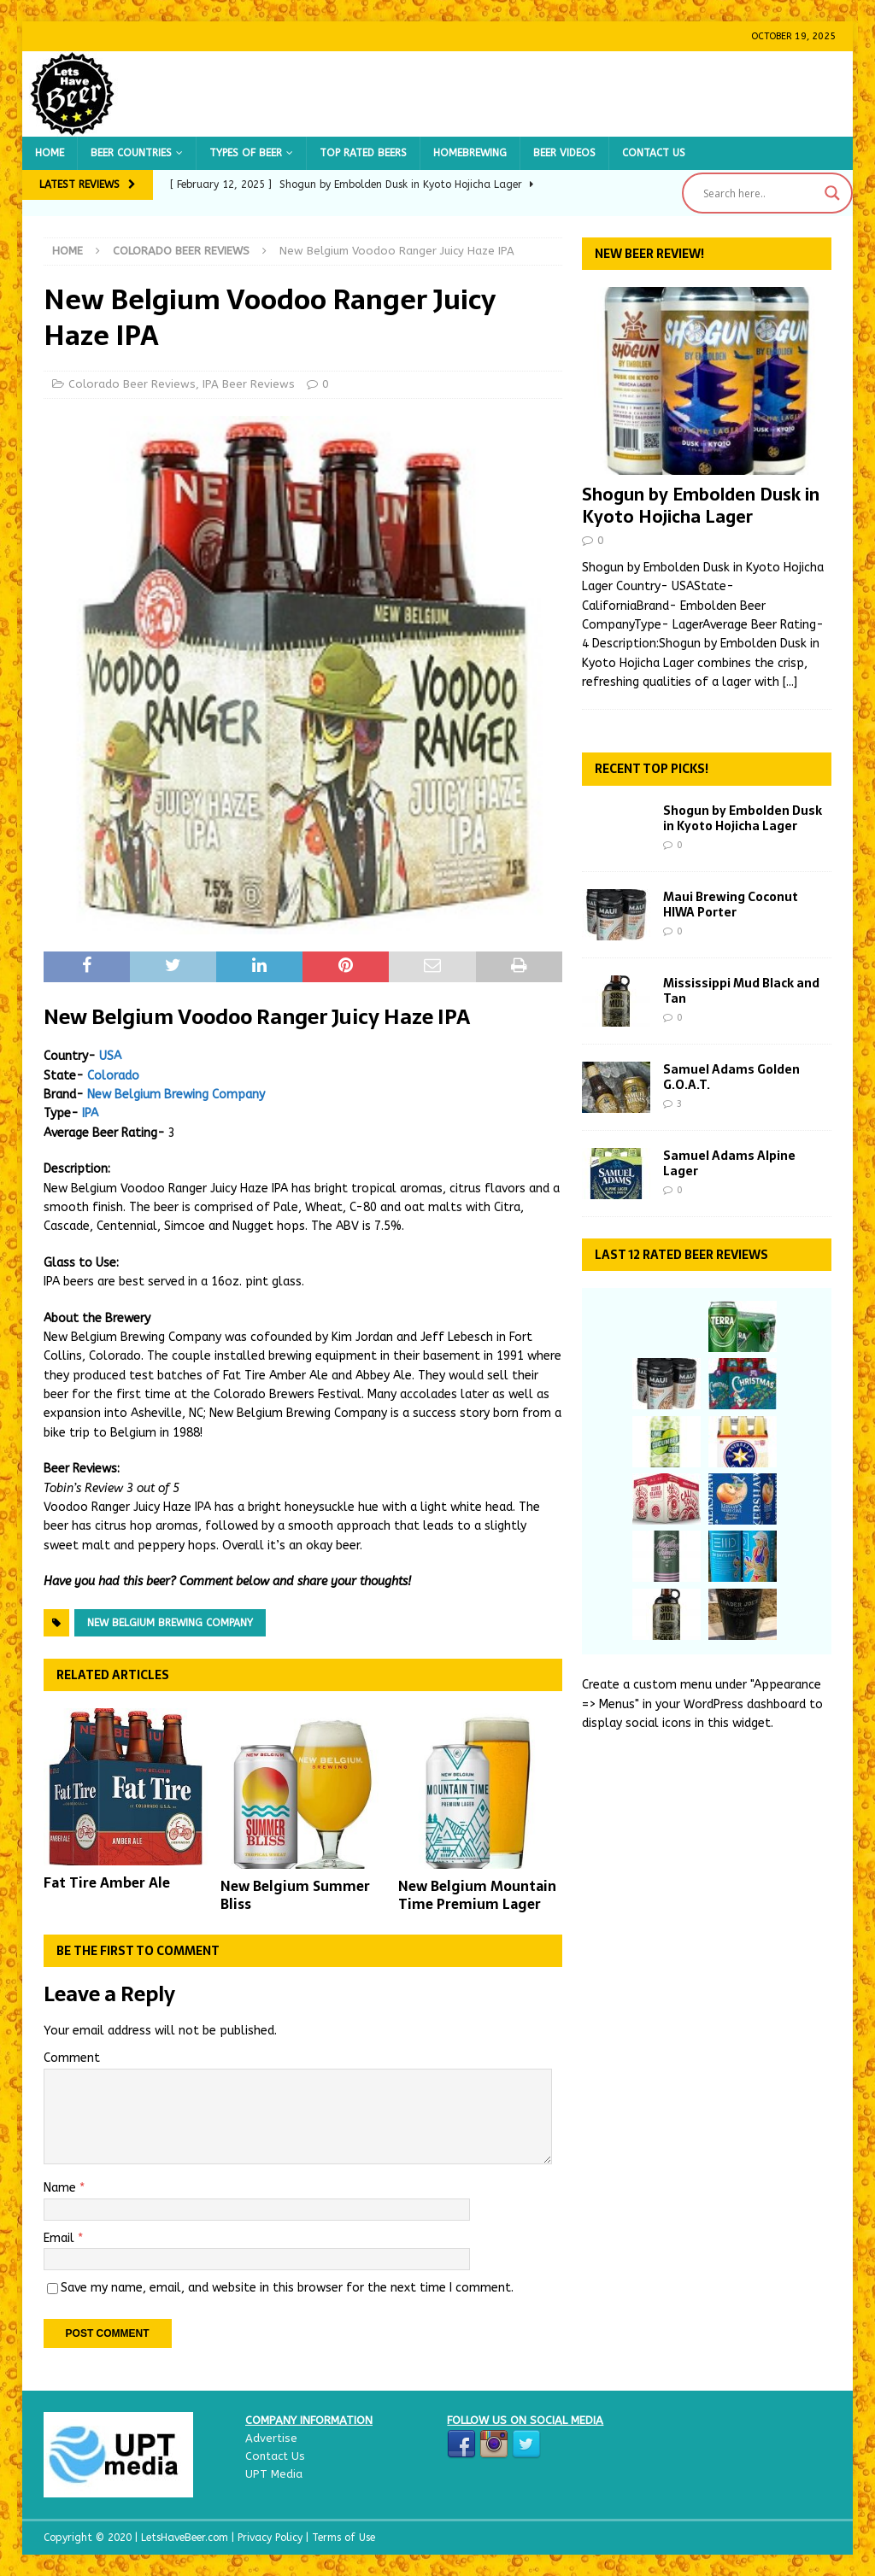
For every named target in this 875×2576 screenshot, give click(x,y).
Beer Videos (564, 153)
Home (49, 153)
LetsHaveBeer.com (186, 2538)
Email (61, 2238)
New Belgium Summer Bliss (295, 1895)
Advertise (271, 2438)
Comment (72, 2058)
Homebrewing (470, 153)
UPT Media (273, 2474)
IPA (90, 1113)
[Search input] (759, 193)
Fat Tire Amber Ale (107, 1882)
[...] (790, 682)
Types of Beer (245, 153)
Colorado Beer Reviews (132, 384)
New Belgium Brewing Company (176, 1094)
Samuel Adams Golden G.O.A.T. (731, 1077)
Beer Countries (131, 153)
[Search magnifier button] (832, 193)
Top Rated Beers (363, 153)
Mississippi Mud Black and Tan (741, 991)
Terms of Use (343, 2538)
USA (110, 1056)
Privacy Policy (272, 2538)
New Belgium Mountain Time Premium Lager (477, 1895)
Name (61, 2188)
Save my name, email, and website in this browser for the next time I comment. (287, 2287)
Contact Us (653, 153)
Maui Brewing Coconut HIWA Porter (730, 904)
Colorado (113, 1075)
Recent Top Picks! (651, 768)
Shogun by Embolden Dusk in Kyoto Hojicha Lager (700, 505)
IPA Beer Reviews (249, 384)
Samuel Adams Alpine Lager (729, 1163)
